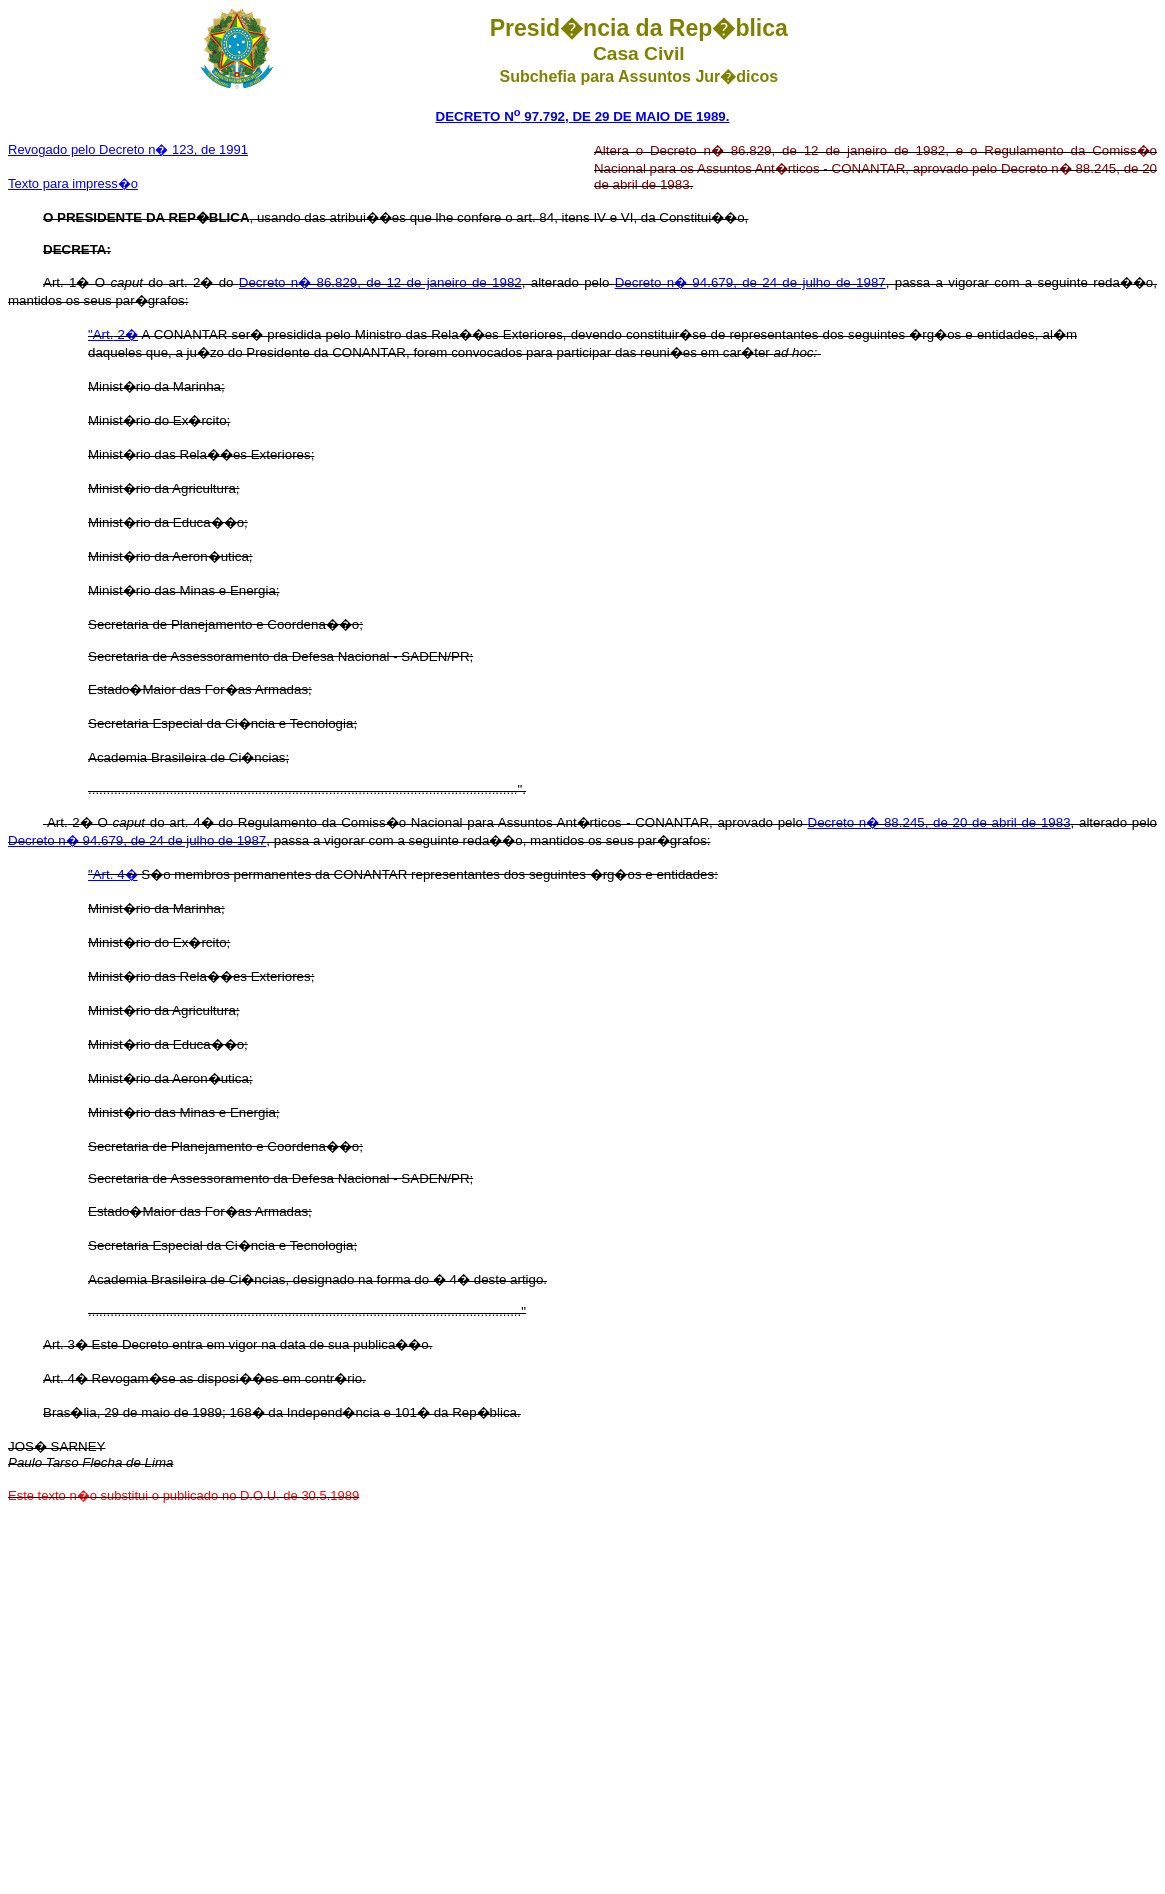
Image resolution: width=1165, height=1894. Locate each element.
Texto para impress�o (73, 183)
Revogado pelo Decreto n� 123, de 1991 (128, 149)
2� (125, 334)
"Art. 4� (113, 874)
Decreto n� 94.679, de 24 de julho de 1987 (750, 282)
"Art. (100, 334)
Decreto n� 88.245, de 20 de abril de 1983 (939, 822)
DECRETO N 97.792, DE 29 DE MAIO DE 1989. (583, 116)
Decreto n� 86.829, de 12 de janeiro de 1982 (380, 282)
